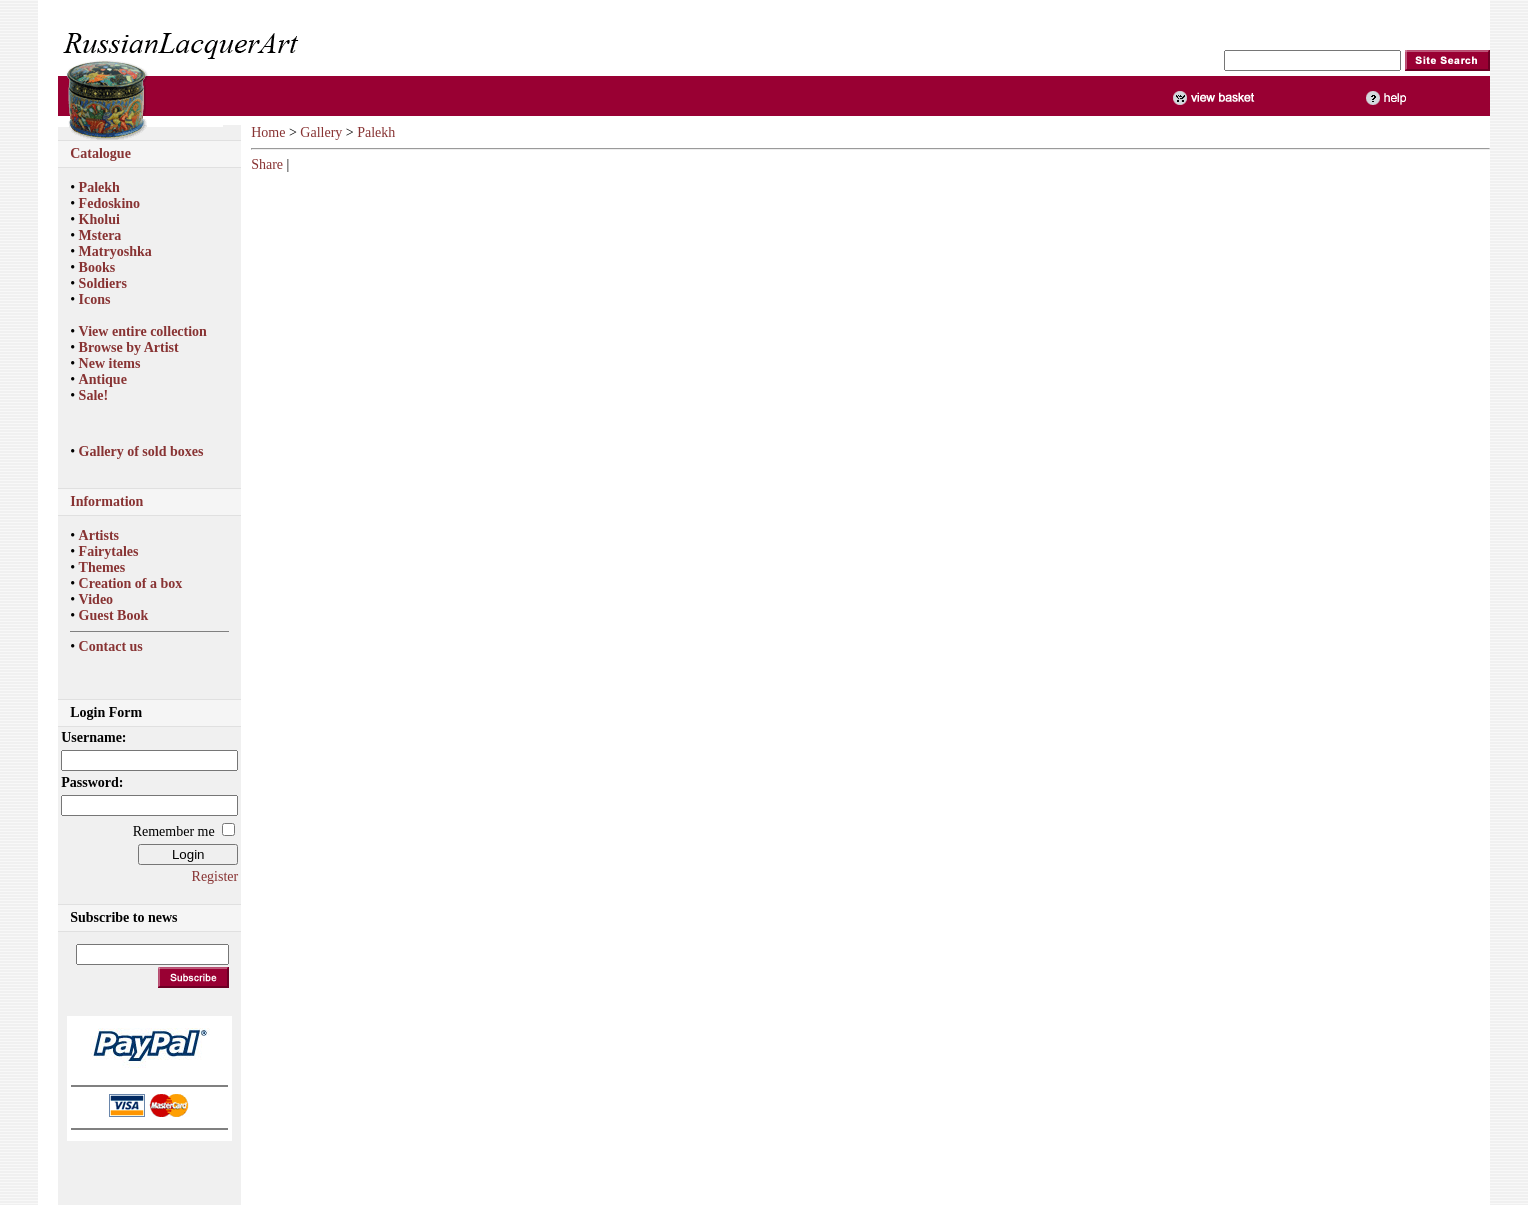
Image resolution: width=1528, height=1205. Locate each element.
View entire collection (143, 331)
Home (268, 132)
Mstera (100, 235)
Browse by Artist (129, 347)
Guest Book (114, 615)
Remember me (174, 831)
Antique (103, 379)
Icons (95, 299)
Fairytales (109, 551)
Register (215, 876)
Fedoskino (109, 203)
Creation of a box (131, 583)
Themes (102, 567)
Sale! (94, 395)
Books (97, 267)
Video (96, 599)
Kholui (99, 219)
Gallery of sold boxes (141, 451)
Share (267, 164)
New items (110, 363)
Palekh (99, 187)
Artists (99, 535)
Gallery (321, 132)
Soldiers (103, 283)
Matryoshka (115, 251)
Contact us (111, 646)
